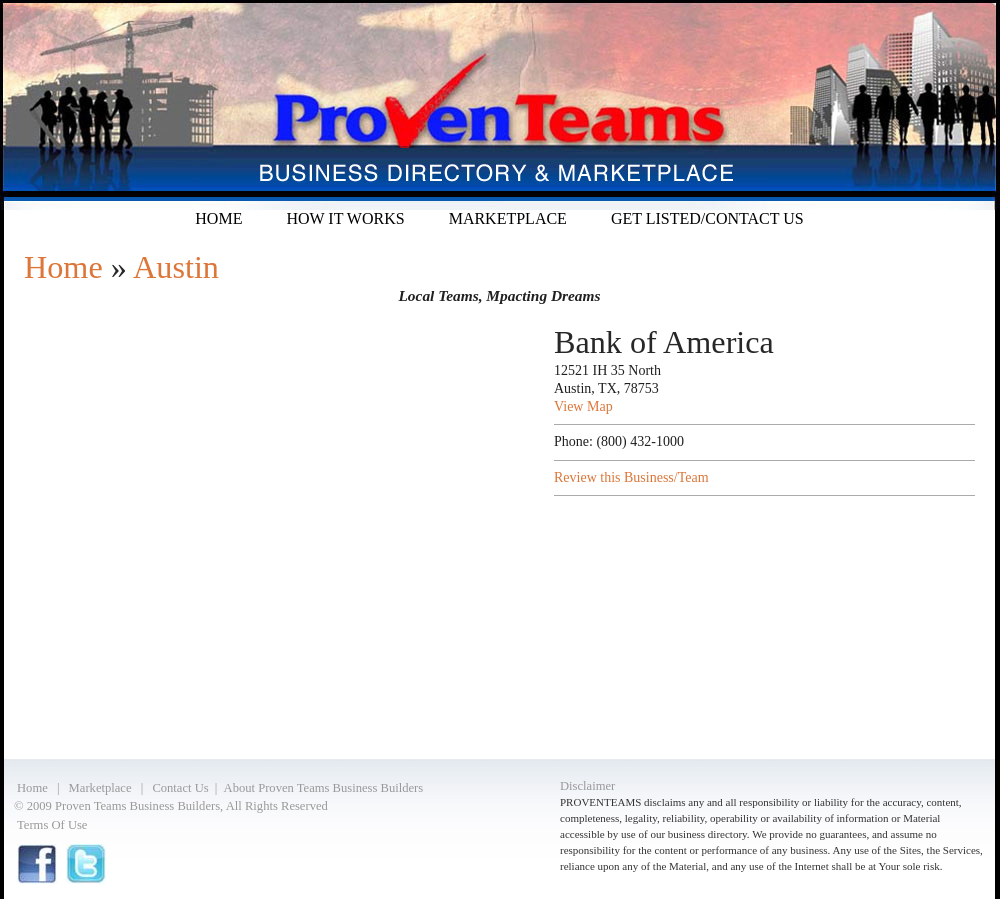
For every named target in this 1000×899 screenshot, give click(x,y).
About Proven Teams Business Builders (324, 788)
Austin (176, 267)
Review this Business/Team (631, 477)
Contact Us (180, 788)
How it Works (345, 218)
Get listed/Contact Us (707, 218)
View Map (583, 406)
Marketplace (508, 218)
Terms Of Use (52, 825)
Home (218, 218)
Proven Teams (500, 105)
